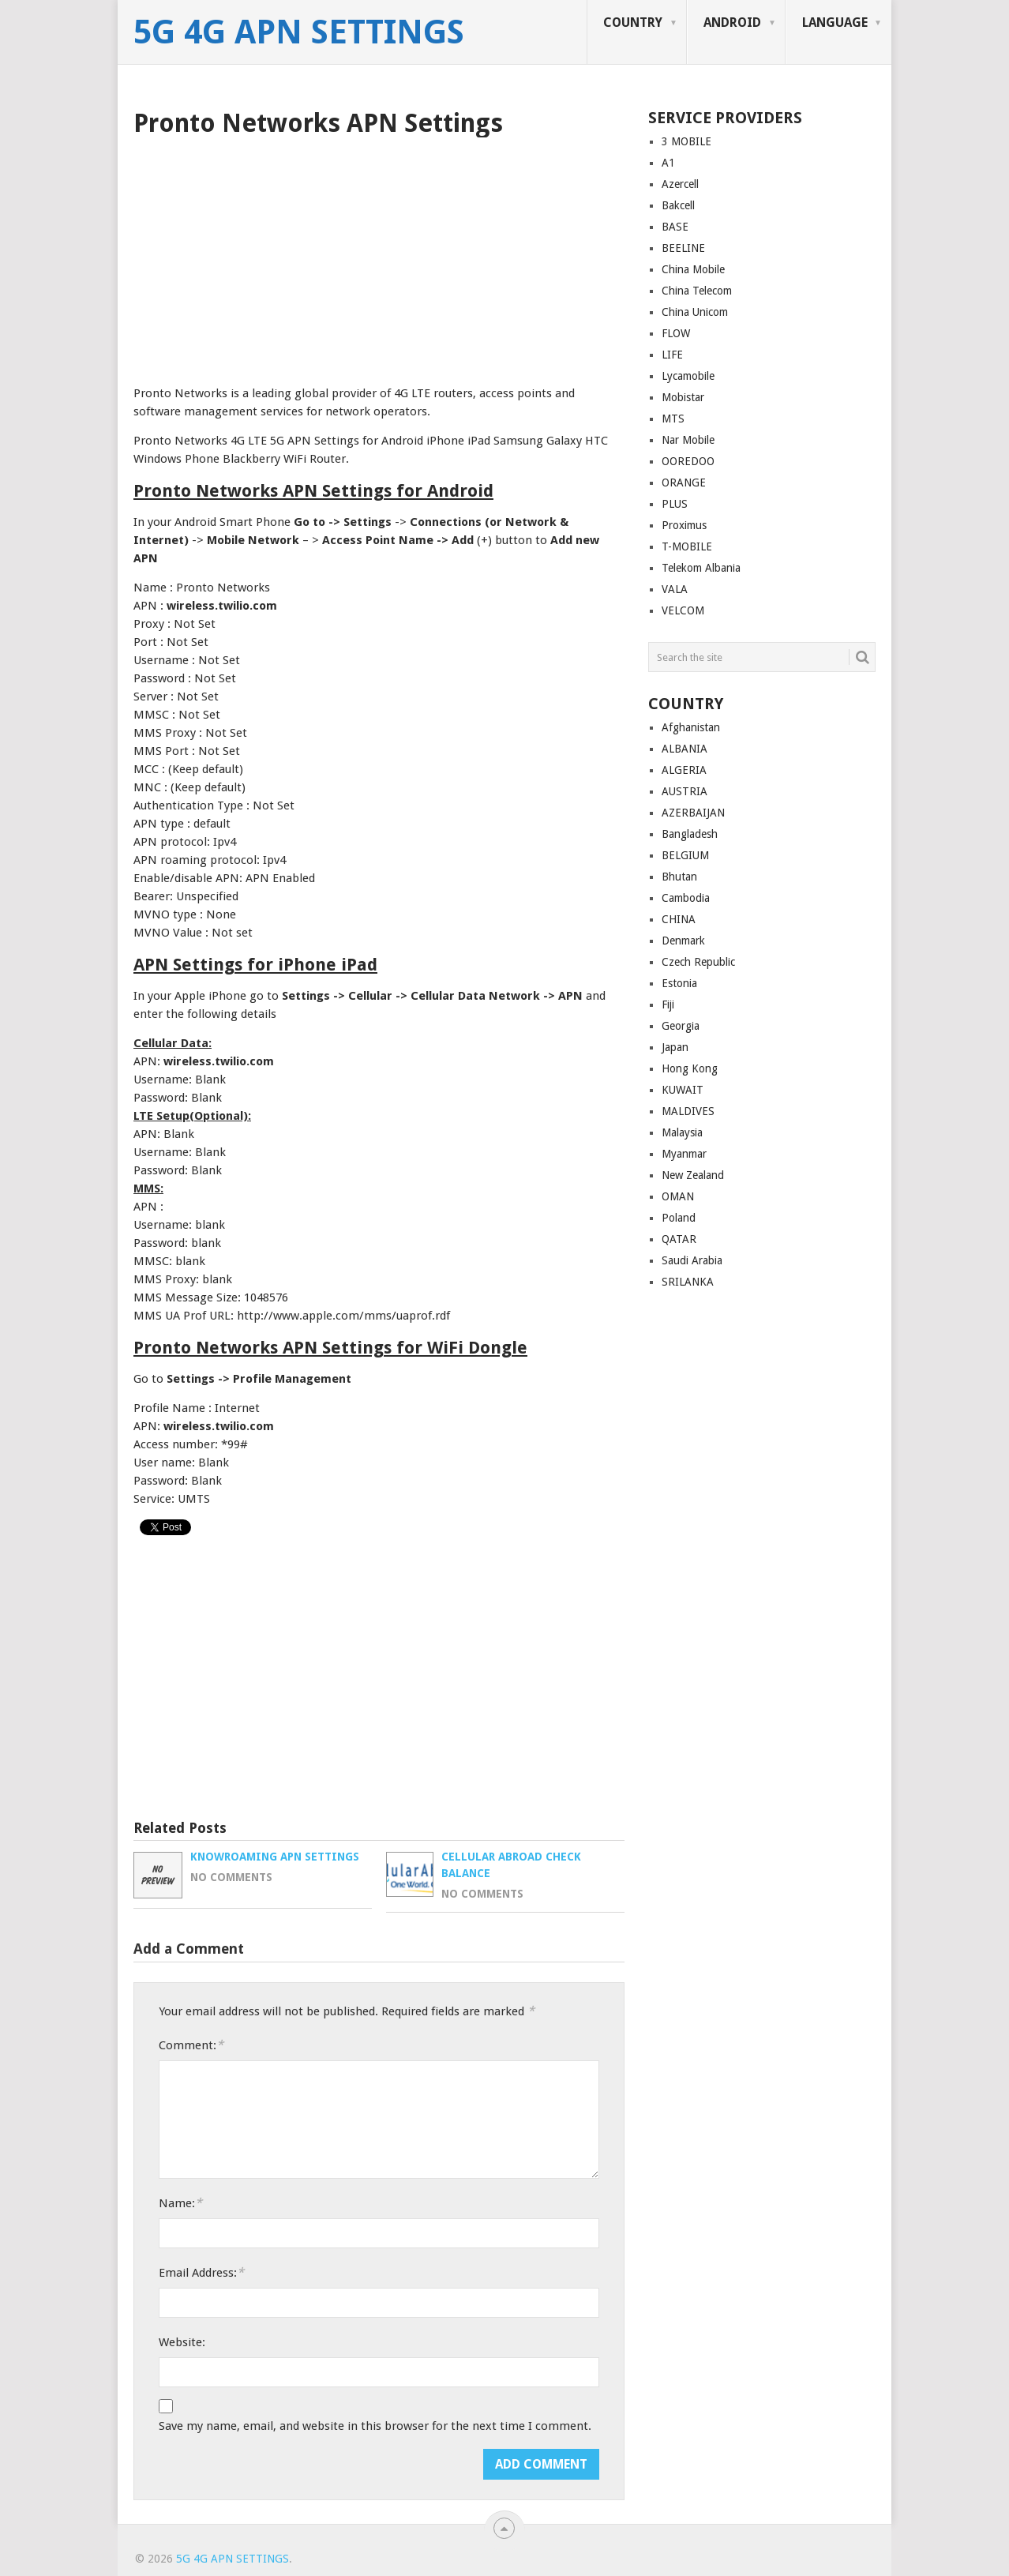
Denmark (683, 940)
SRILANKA (688, 1281)
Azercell (680, 184)
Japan (675, 1047)
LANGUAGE (835, 22)
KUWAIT (682, 1089)
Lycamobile (688, 376)
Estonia (679, 983)
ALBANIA (684, 748)
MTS (673, 418)
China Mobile (693, 269)
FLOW (676, 333)
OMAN (678, 1196)
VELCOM (683, 610)
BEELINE (683, 248)
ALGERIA (684, 770)
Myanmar (684, 1153)
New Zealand (693, 1175)
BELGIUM (685, 855)
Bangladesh (690, 834)
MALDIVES (688, 1111)
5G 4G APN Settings (298, 32)
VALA (675, 589)
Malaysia (682, 1132)
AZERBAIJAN (693, 812)
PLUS (675, 504)
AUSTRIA (684, 791)
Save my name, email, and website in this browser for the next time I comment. (375, 2426)
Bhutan (679, 876)
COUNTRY (632, 22)
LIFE (672, 354)
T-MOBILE (687, 546)
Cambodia (686, 898)
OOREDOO (688, 461)
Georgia (681, 1026)
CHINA (679, 919)
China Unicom (695, 312)
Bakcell (678, 205)
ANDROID (732, 22)
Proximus (684, 525)
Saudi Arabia (692, 1260)
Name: (180, 2202)
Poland (679, 1217)
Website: (182, 2342)
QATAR (679, 1239)
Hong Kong (690, 1068)
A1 (668, 162)
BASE (675, 226)
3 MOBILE (686, 141)
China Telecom (697, 290)
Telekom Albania (701, 567)
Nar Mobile (688, 440)
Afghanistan (691, 727)
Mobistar (683, 397)
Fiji (668, 1004)
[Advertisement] (379, 255)
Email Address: (201, 2272)
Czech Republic (698, 962)
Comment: (191, 2044)
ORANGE (684, 482)
